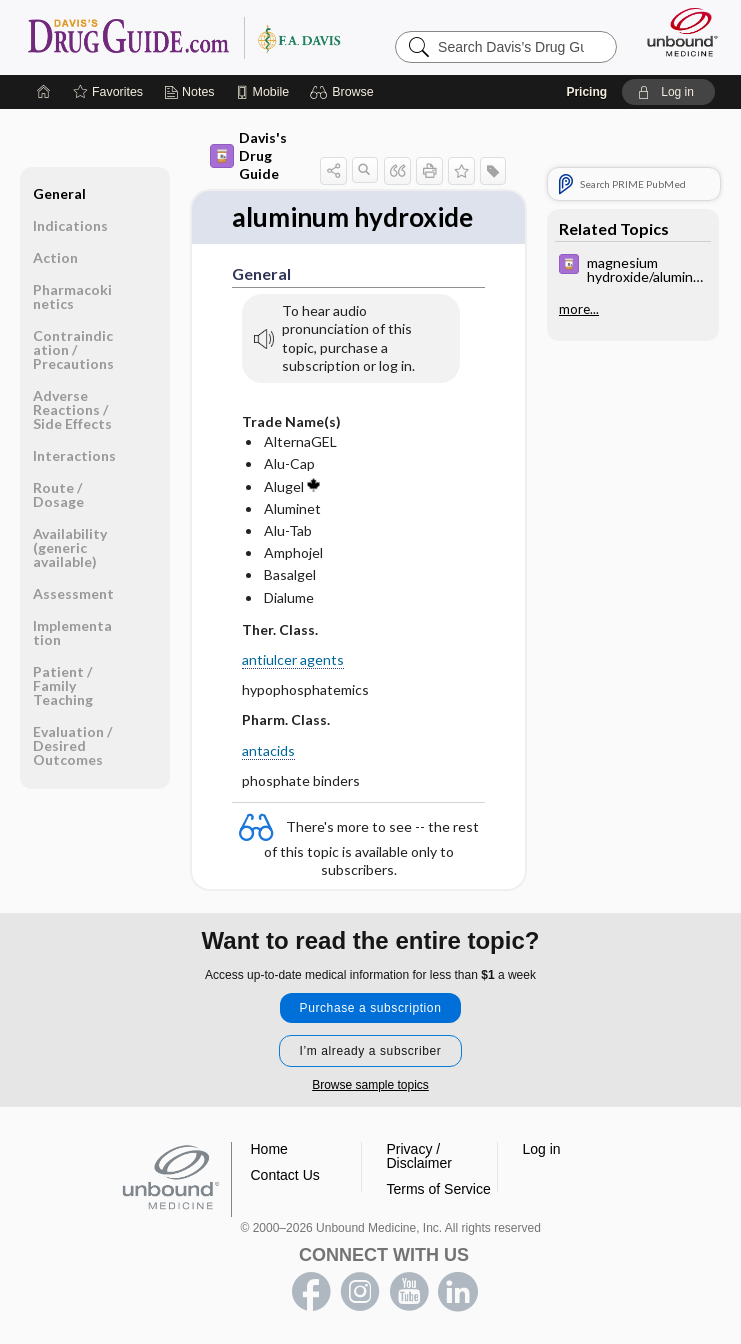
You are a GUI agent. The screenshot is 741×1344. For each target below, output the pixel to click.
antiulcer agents (293, 659)
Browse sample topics (370, 1085)
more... (579, 309)
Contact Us (285, 1175)
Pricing (586, 92)
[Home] (44, 92)
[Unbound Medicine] (676, 32)
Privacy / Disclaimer (419, 1156)
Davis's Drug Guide (248, 155)
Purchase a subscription (371, 1008)
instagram (360, 1292)
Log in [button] (542, 1149)
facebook (311, 1292)
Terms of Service (439, 1189)
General (59, 193)
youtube (409, 1292)
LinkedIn (458, 1292)
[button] (344, 92)
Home (269, 1149)
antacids (268, 750)
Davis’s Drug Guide (183, 37)
